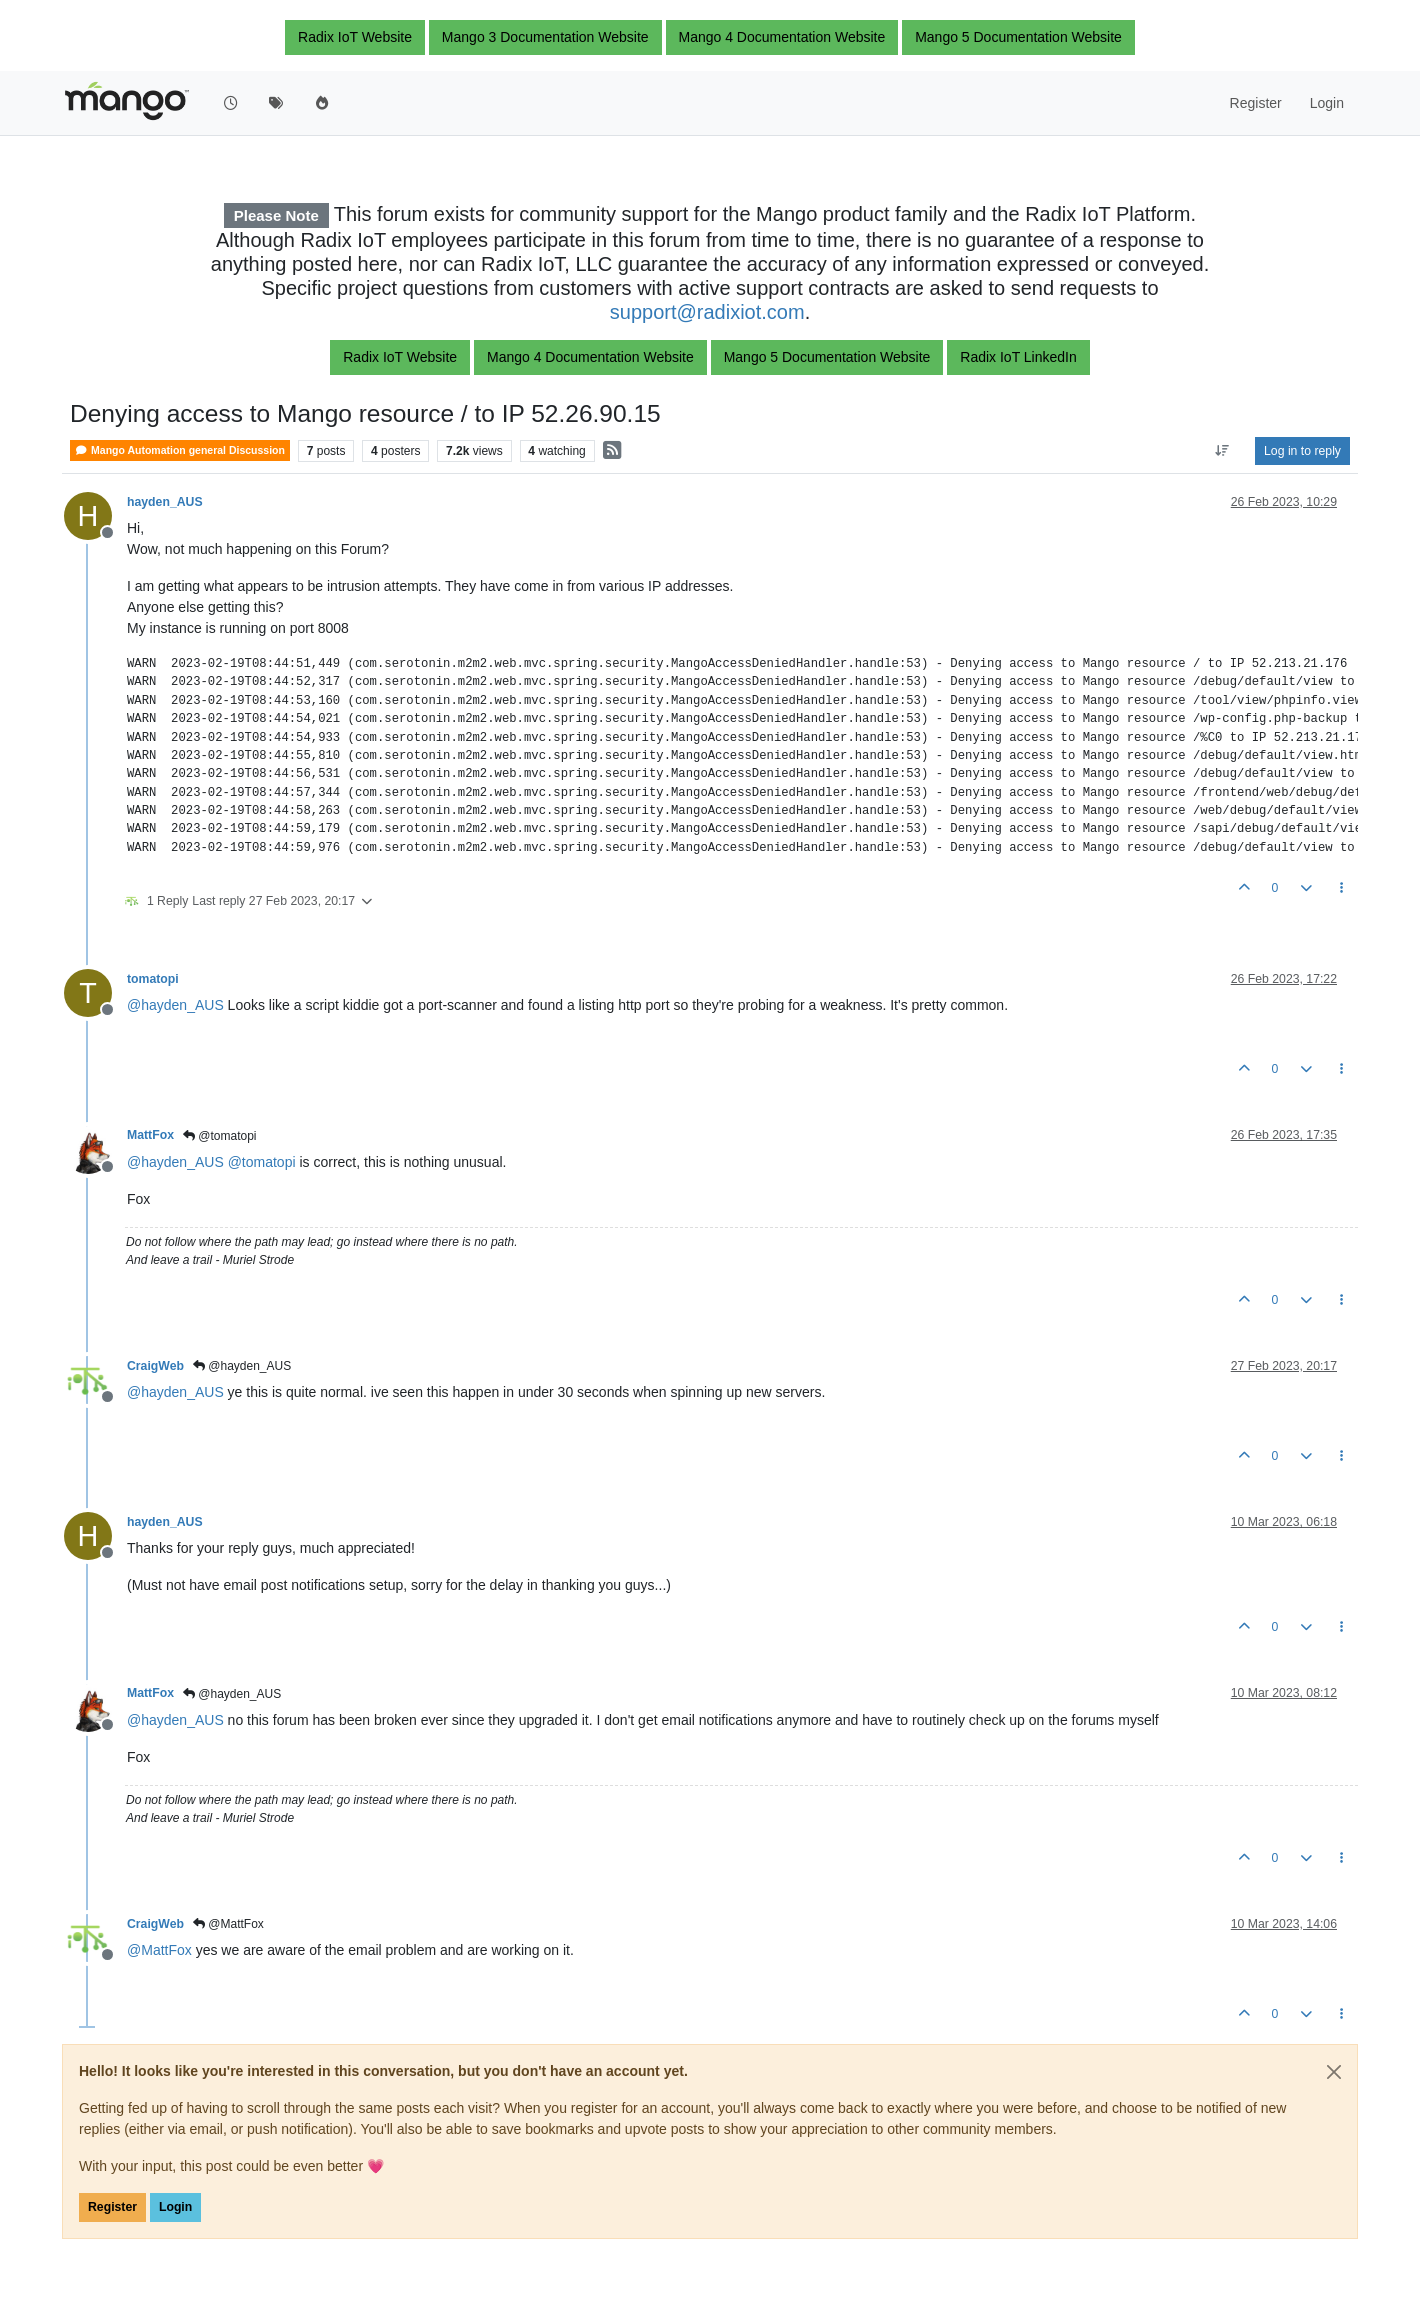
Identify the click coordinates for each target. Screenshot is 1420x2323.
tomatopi (153, 979)
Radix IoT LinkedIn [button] (1018, 357)
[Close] (1334, 2072)
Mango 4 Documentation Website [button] (782, 37)
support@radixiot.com (707, 312)
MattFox (150, 1135)
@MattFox (228, 1924)
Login (175, 2207)
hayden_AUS (165, 502)
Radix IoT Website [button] (355, 37)
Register (112, 2207)
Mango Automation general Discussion (180, 450)
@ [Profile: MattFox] (159, 1950)
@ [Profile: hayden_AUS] (175, 1005)
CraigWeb (155, 1366)
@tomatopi (220, 1136)
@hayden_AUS (242, 1366)
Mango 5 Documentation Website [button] (1018, 37)
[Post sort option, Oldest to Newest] (1222, 451)
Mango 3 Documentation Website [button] (545, 37)
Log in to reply (1302, 451)
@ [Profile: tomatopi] (262, 1162)
